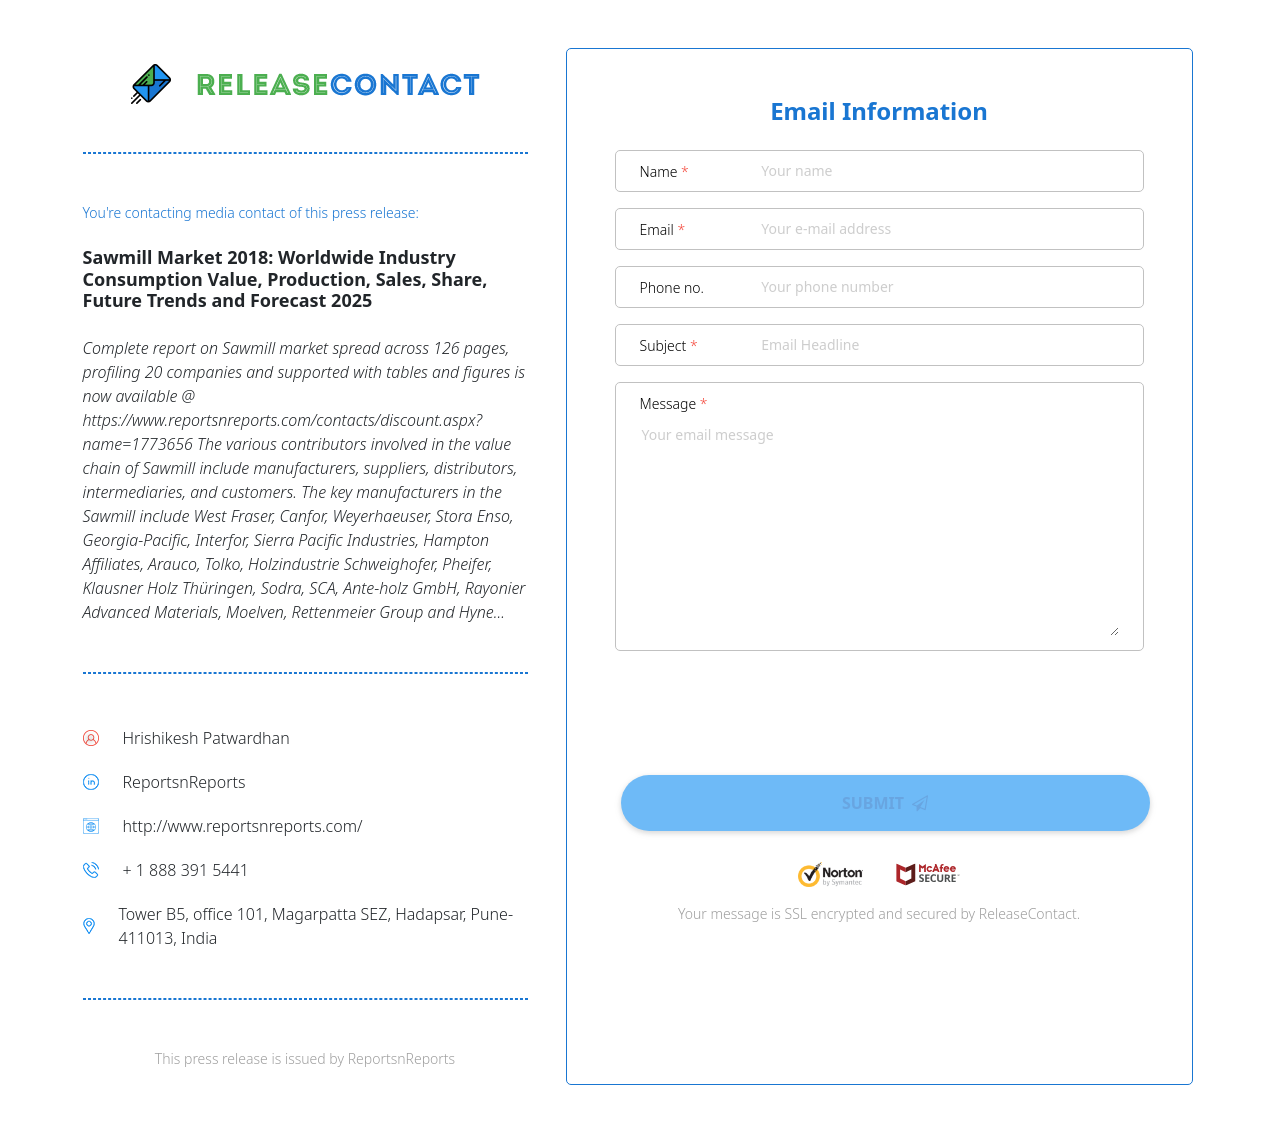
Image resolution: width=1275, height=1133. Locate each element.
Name (664, 171)
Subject (669, 345)
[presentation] (879, 706)
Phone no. (672, 287)
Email (663, 229)
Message (674, 403)
